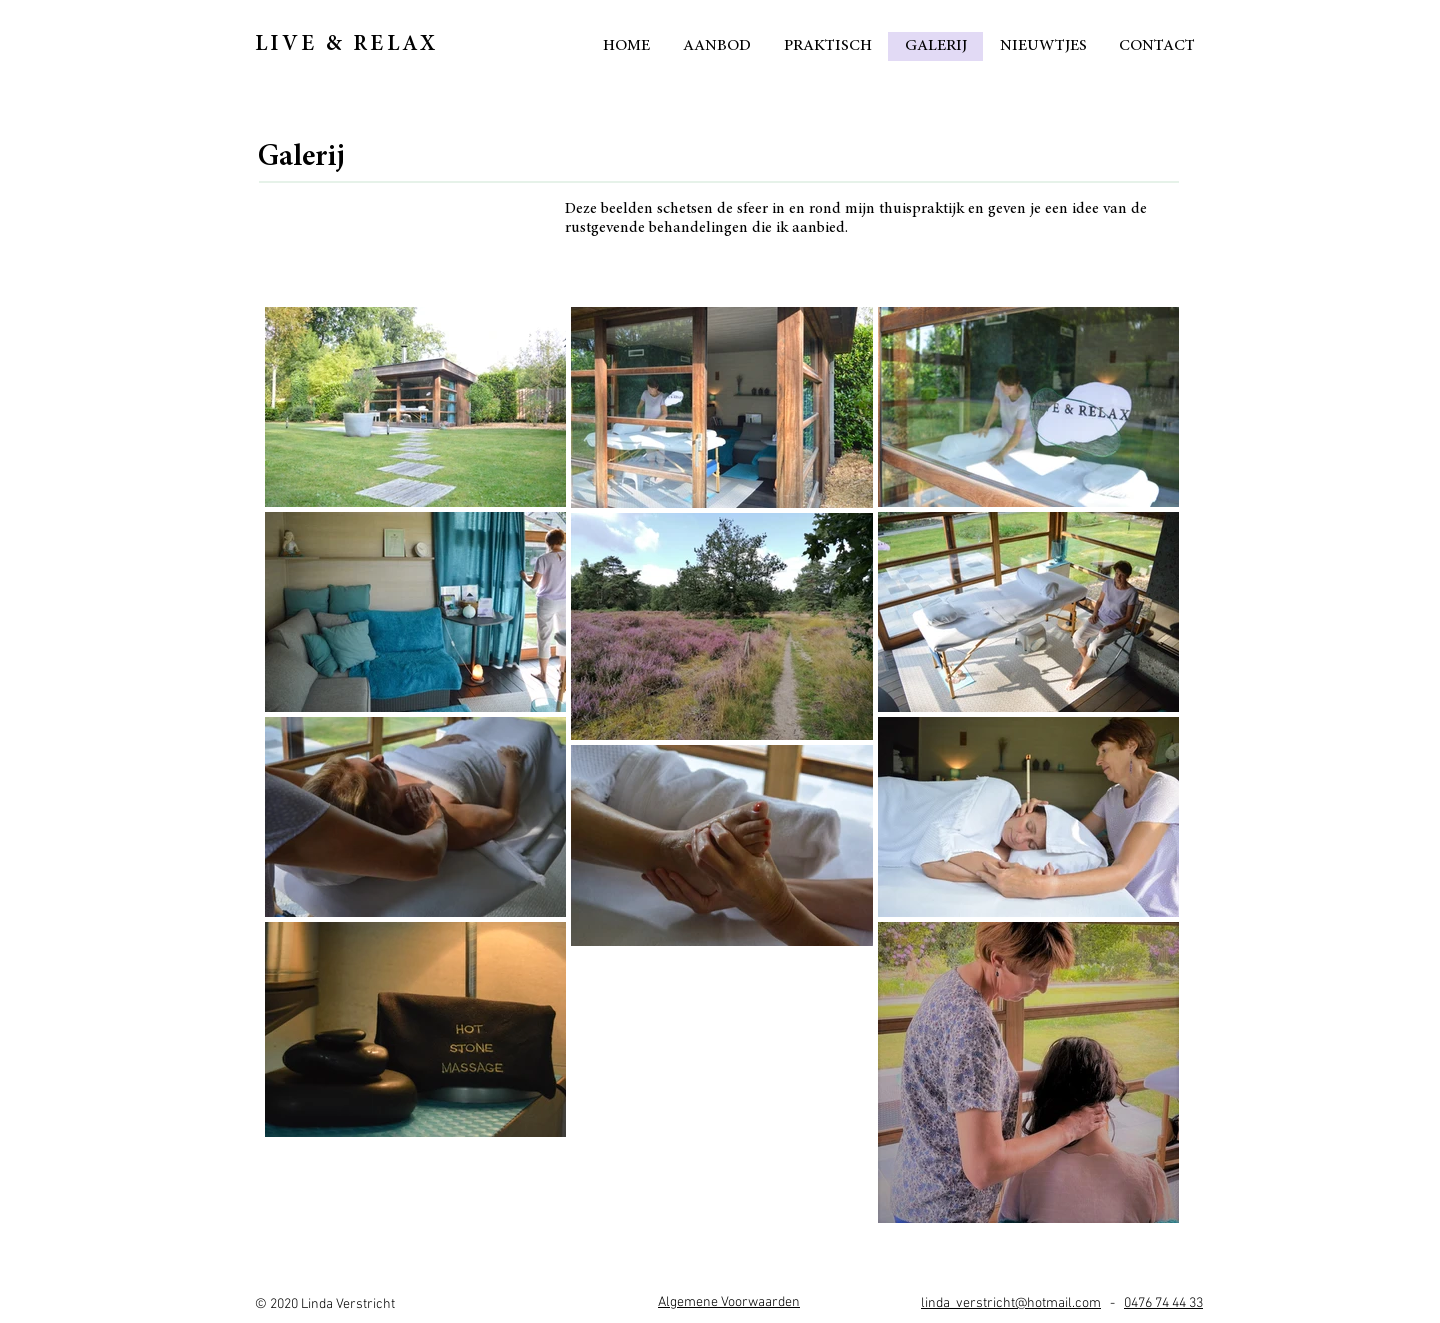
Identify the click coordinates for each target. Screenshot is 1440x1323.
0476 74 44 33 (1163, 1303)
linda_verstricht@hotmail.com (1011, 1303)
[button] (729, 1302)
